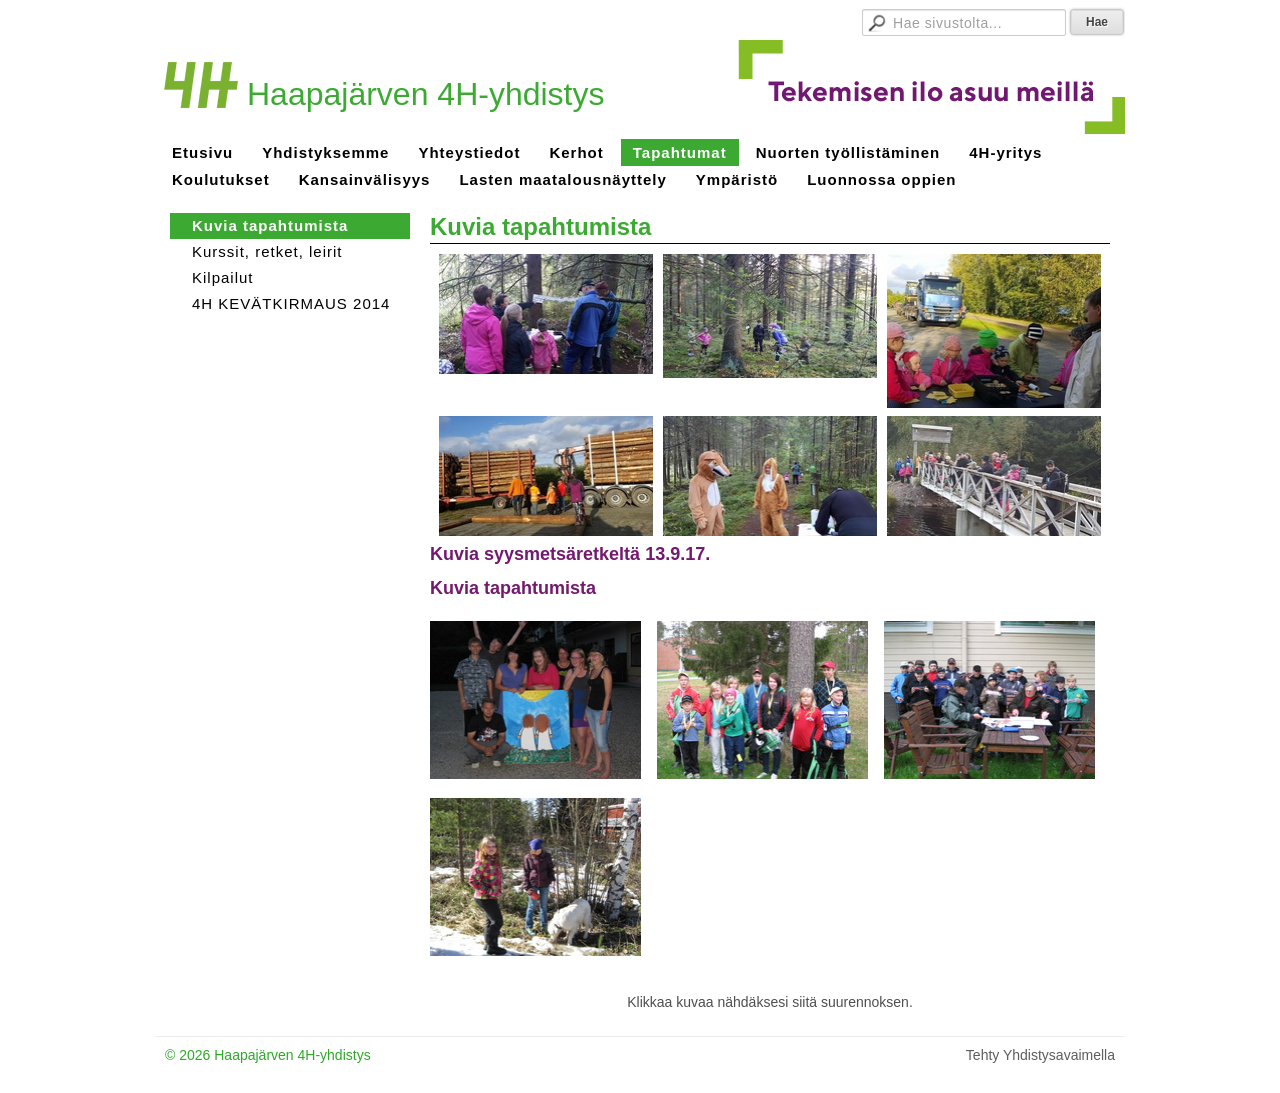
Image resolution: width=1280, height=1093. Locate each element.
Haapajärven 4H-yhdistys (426, 94)
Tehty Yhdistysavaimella (1040, 1055)
